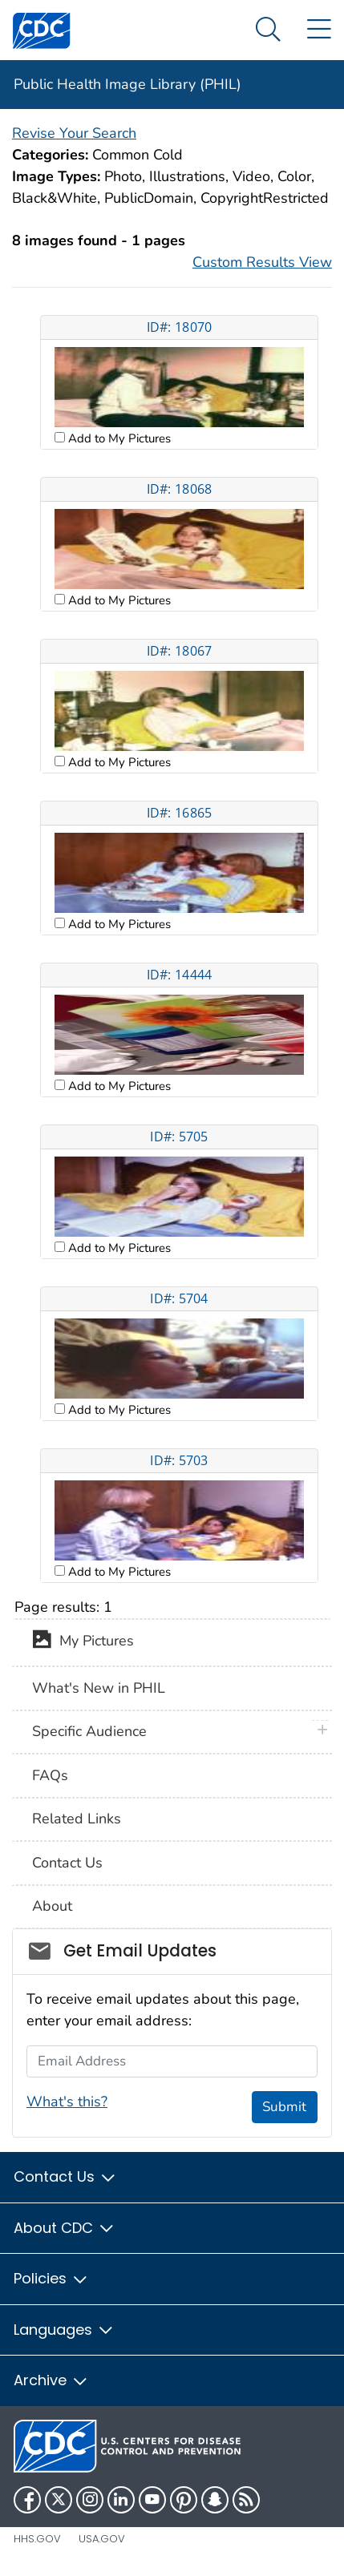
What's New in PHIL (98, 1688)
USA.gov (102, 2538)
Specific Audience (89, 1731)
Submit (284, 2107)
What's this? (66, 2101)
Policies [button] (51, 2278)
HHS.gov (37, 2538)
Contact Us (67, 1862)
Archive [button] (51, 2380)
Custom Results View (262, 262)
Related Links (76, 1818)
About (52, 1906)
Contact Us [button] (65, 2176)
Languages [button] (64, 2330)
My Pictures (83, 1642)
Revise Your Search (74, 133)
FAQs (50, 1775)
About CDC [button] (64, 2228)
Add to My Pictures (118, 438)
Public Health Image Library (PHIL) (127, 84)
